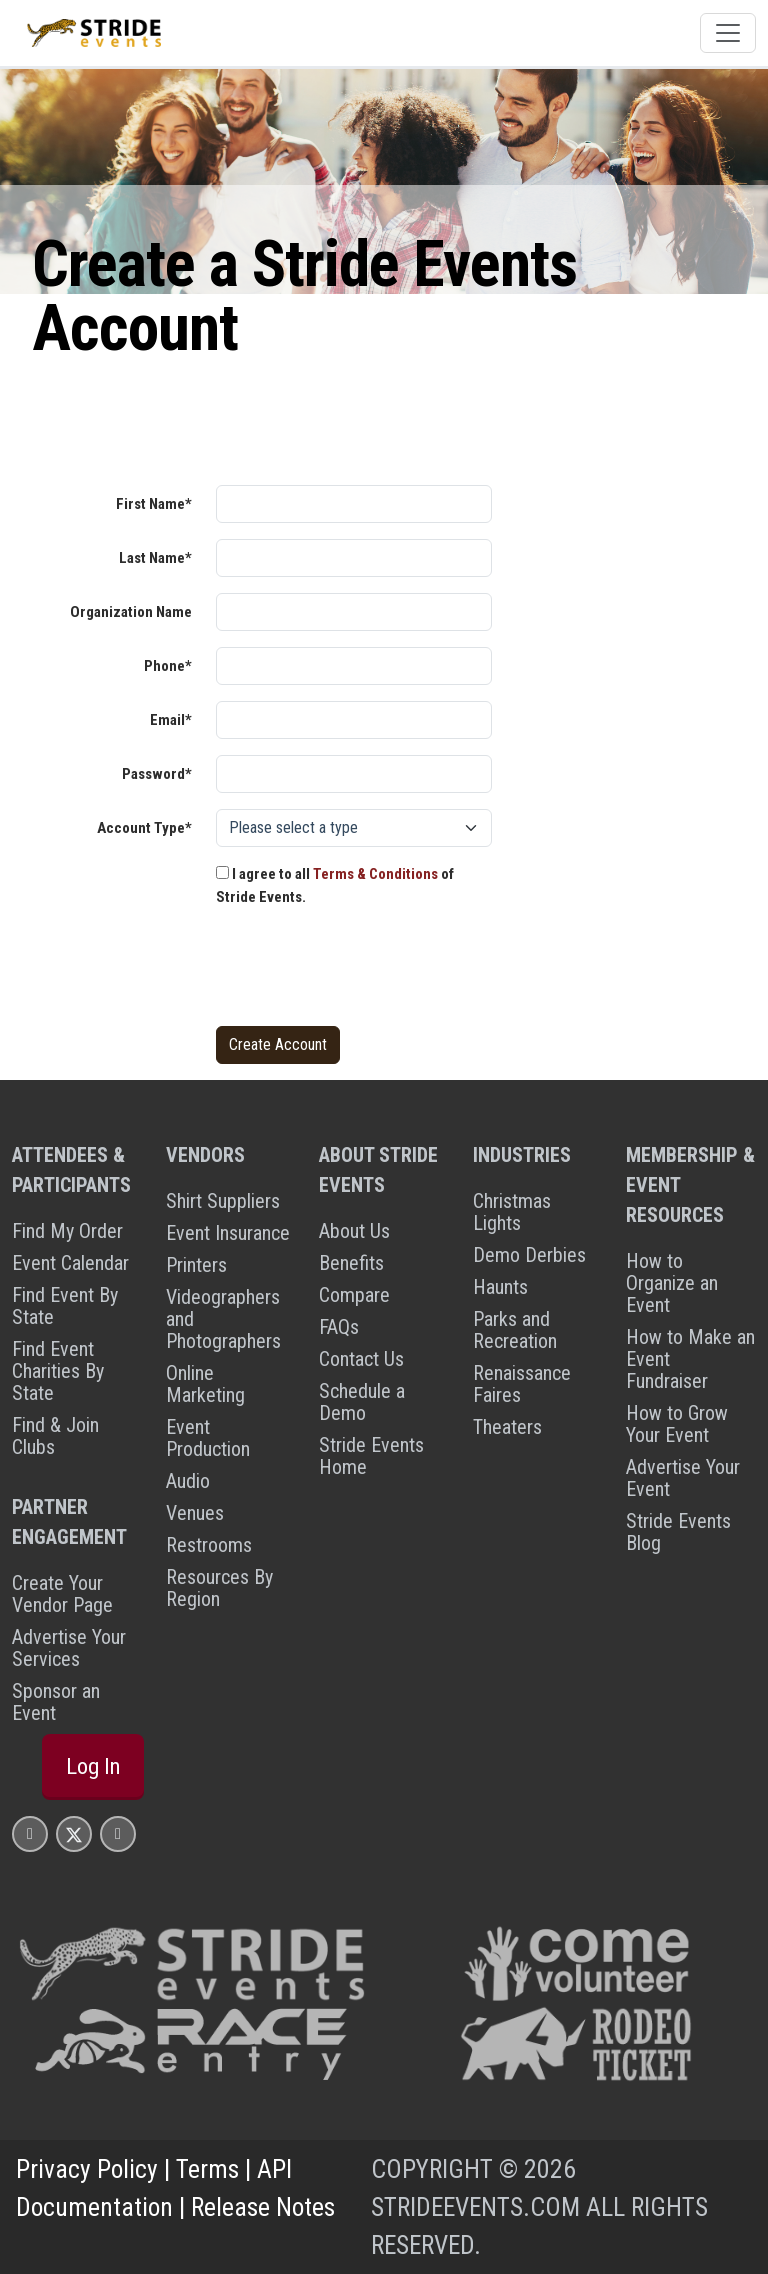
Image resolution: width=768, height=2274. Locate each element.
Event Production (208, 1438)
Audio (188, 1481)
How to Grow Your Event (677, 1424)
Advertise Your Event (683, 1478)
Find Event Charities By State (58, 1371)
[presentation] (368, 971)
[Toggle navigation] (728, 33)
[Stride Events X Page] (74, 1833)
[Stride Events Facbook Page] (30, 1833)
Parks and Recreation (515, 1330)
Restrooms (209, 1545)
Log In (93, 1766)
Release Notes (263, 2207)
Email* (171, 720)
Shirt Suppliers (223, 1201)
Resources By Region (219, 1588)
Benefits (351, 1263)
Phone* (168, 666)
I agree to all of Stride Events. (335, 885)
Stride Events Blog (678, 1532)
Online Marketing (205, 1384)
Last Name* (155, 558)
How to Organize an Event (672, 1283)
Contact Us (361, 1359)
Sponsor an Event (56, 1702)
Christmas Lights (512, 1212)
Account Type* (144, 828)
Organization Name (131, 612)
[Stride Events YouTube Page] (118, 1833)
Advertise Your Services (69, 1648)
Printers (196, 1265)
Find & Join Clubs (55, 1436)
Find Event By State (65, 1306)
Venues (195, 1513)
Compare (354, 1295)
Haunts (500, 1287)
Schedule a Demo (362, 1402)
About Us (354, 1231)
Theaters (507, 1427)
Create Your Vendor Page (62, 1594)
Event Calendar (70, 1263)
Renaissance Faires (522, 1384)
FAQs (339, 1327)
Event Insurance (228, 1233)
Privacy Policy (87, 2169)
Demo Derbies (529, 1255)
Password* (157, 774)
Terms (207, 2169)
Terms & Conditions (375, 874)
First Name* (154, 504)
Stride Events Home (371, 1456)
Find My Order (67, 1231)
